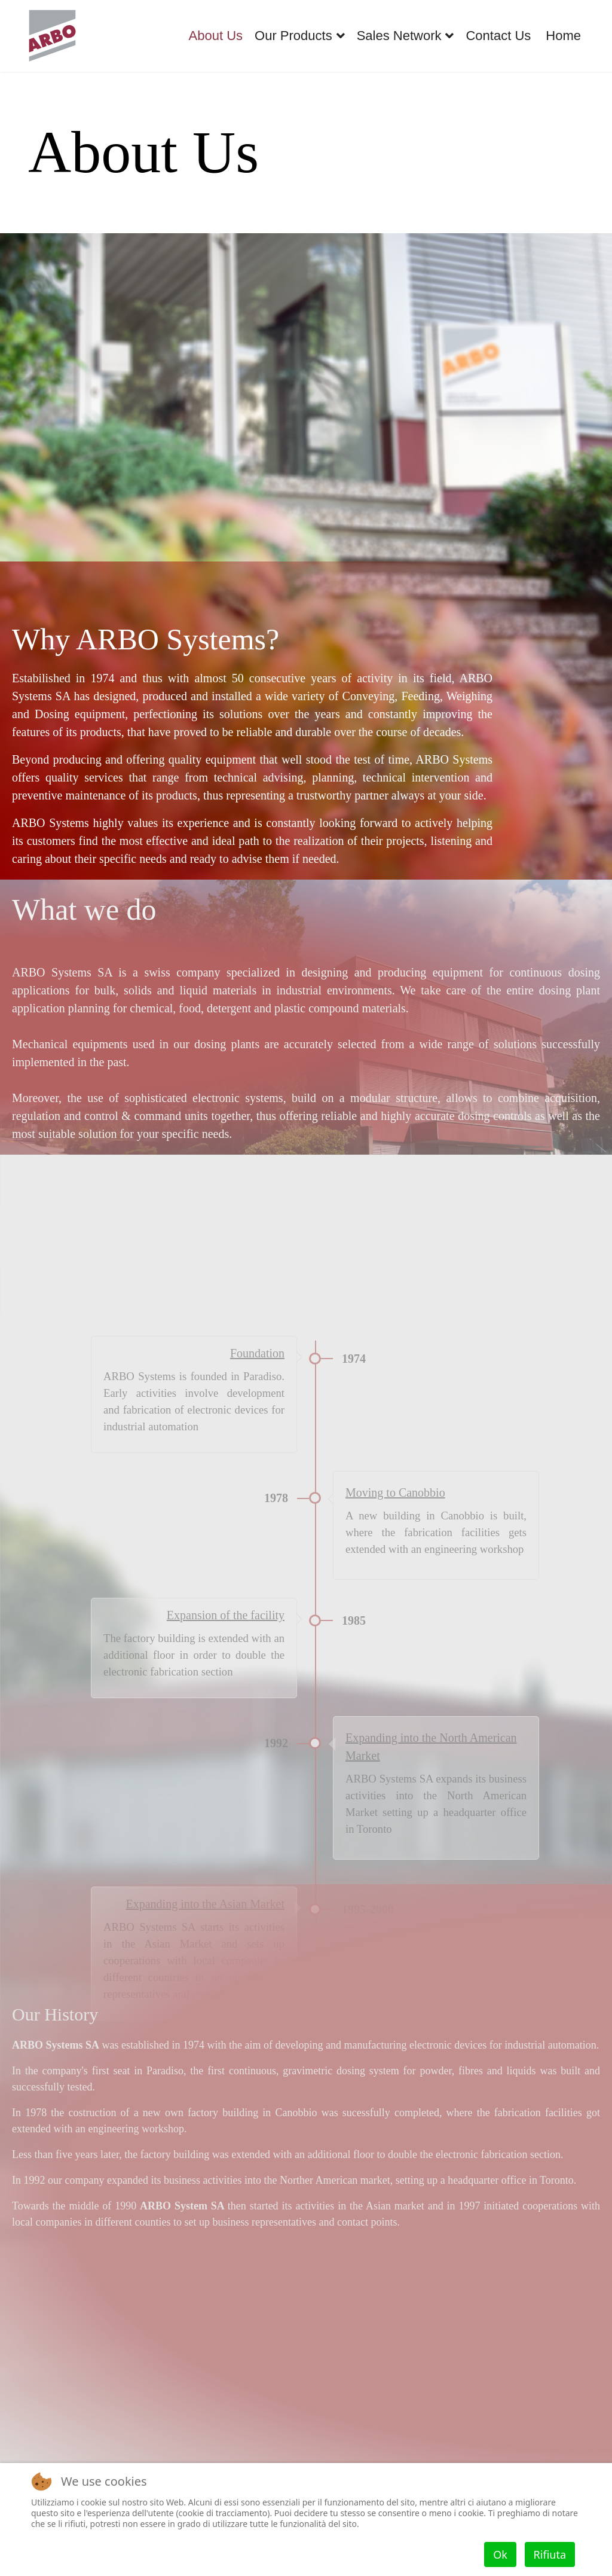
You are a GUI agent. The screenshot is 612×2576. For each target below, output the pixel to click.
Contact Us (498, 35)
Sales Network (399, 35)
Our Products (293, 35)
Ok (500, 2554)
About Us (216, 35)
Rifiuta (550, 2554)
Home (563, 35)
